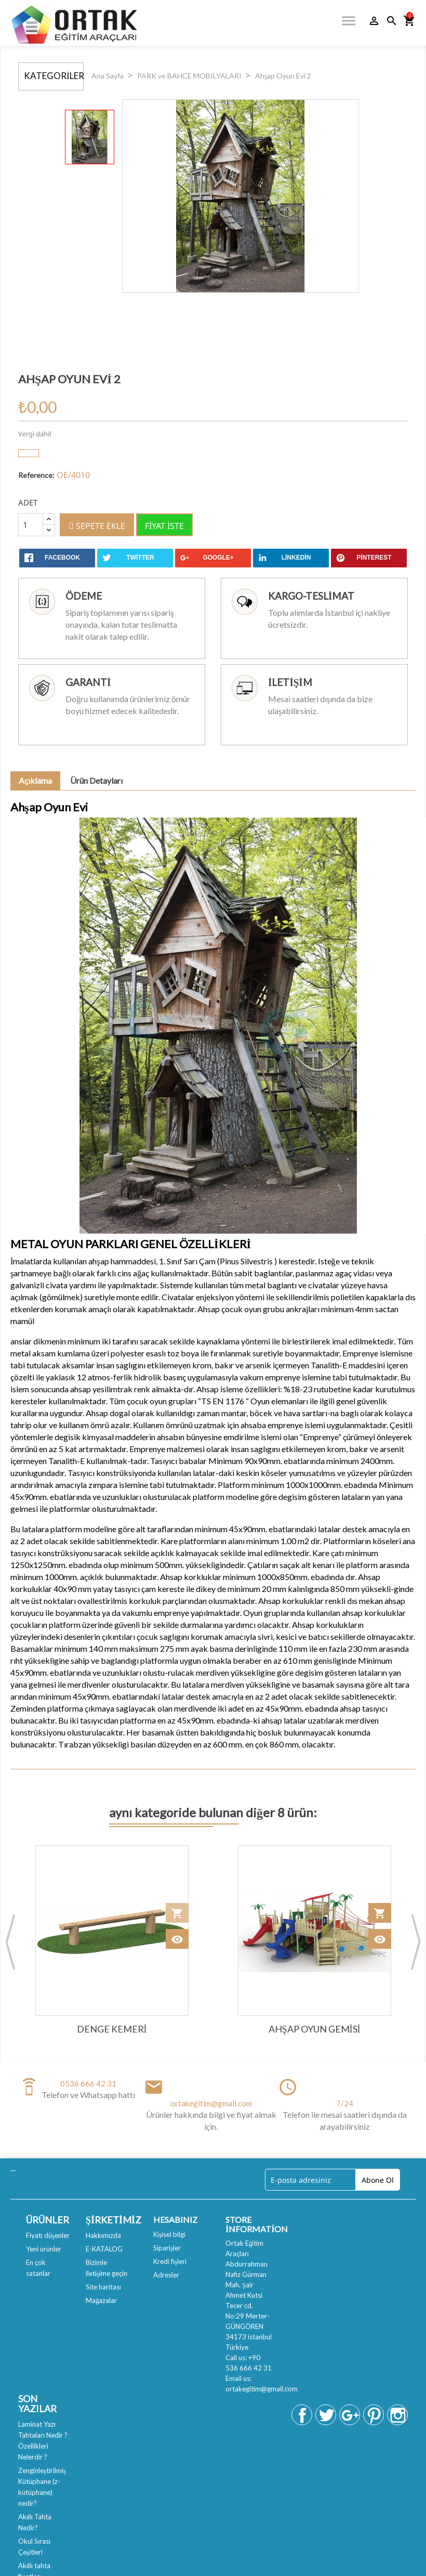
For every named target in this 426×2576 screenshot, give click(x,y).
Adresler (166, 2275)
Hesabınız (175, 2219)
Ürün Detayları (96, 780)
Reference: (36, 475)
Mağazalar (101, 2300)
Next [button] (415, 1941)
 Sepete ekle (97, 526)
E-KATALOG (104, 2249)
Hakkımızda (103, 2235)
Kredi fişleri (170, 2261)
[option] (111, 1942)
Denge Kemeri (112, 2029)
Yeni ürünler (43, 2249)
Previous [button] (10, 1941)
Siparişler (167, 2248)
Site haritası (103, 2287)
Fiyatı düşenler (48, 2235)
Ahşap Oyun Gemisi (315, 2029)
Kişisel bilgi (169, 2234)
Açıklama (35, 780)
